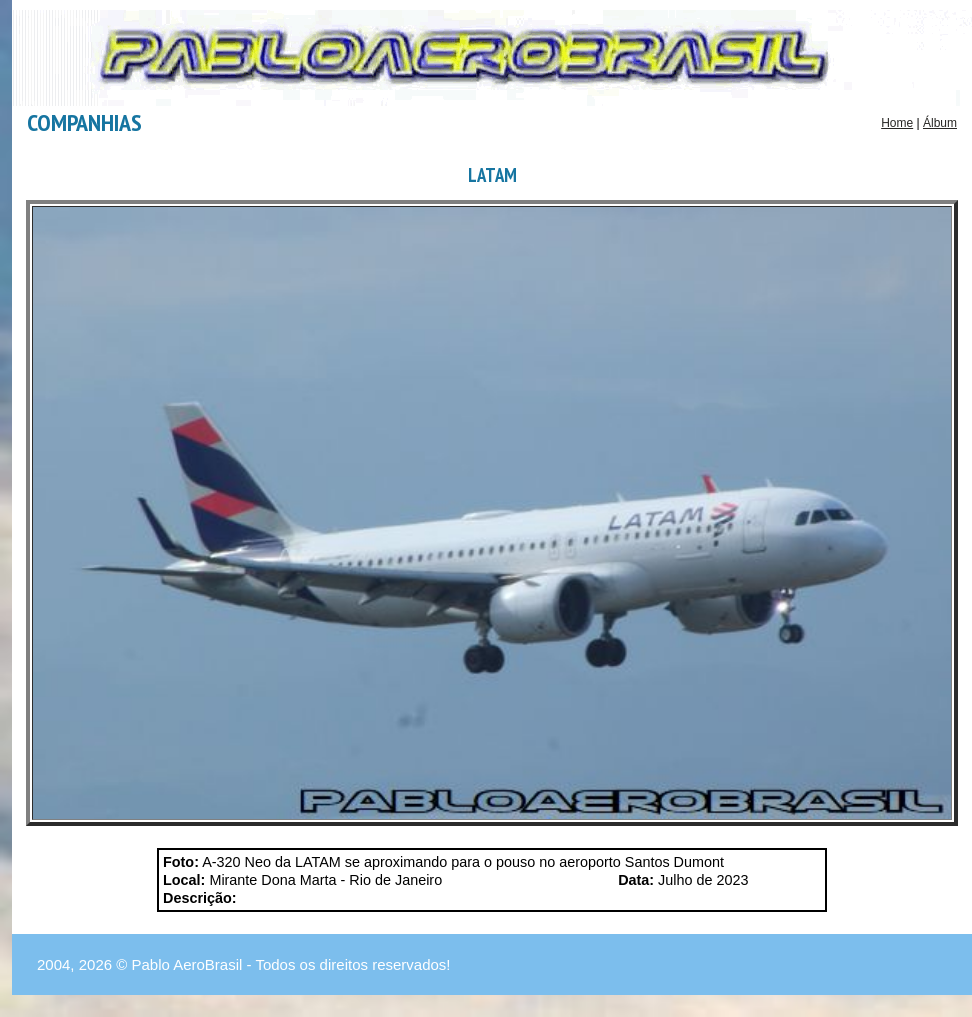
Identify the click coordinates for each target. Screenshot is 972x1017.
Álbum (940, 123)
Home (897, 123)
